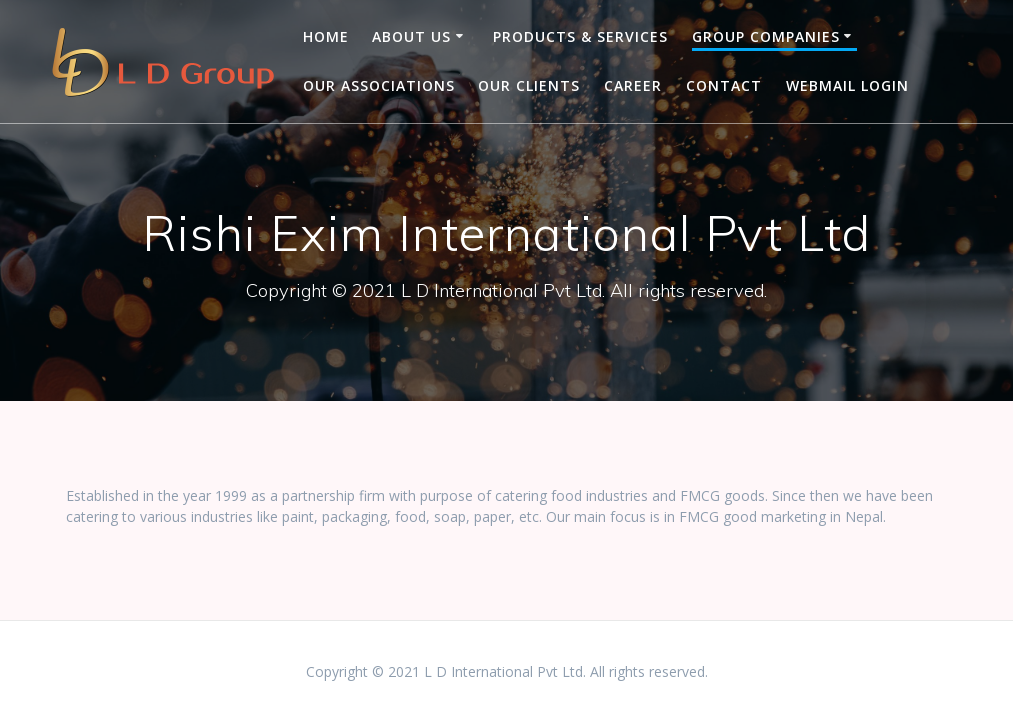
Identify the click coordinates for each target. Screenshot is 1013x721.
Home (326, 36)
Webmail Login (847, 85)
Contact (724, 85)
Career (633, 85)
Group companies (766, 36)
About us (411, 36)
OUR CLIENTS (529, 85)
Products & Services (580, 36)
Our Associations (379, 85)
